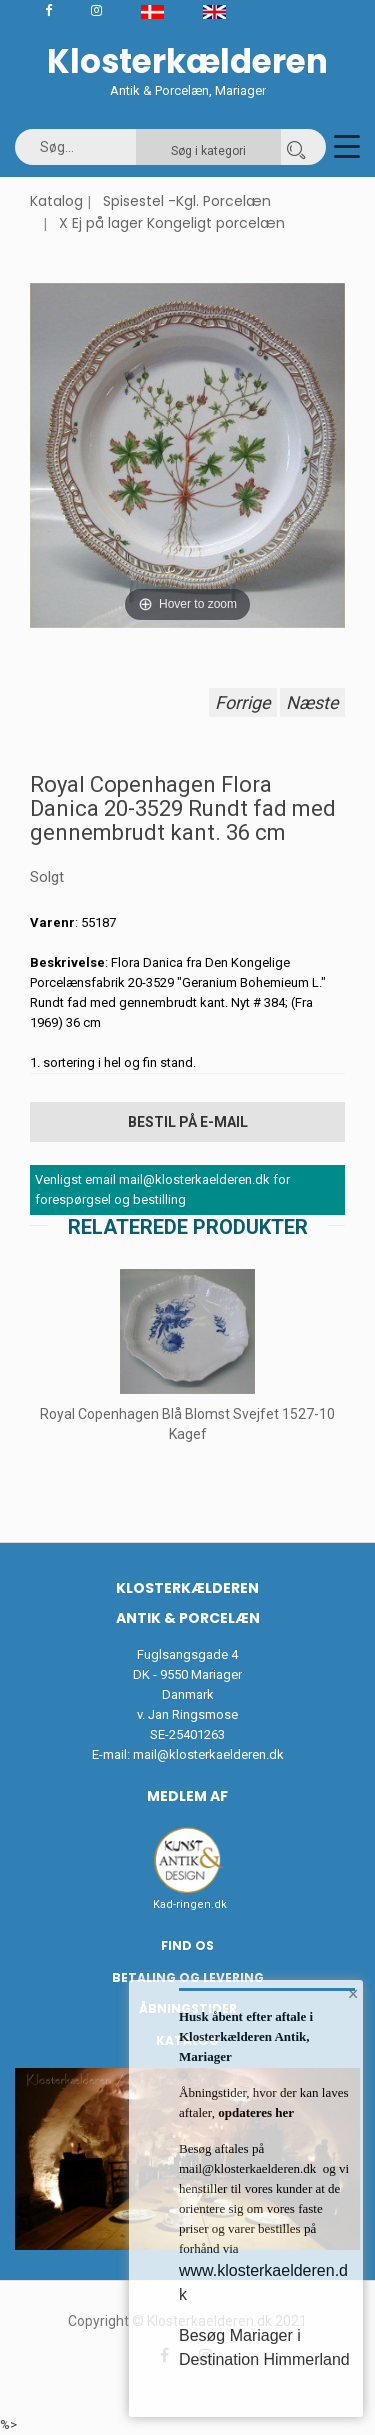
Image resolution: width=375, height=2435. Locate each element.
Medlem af (187, 1796)
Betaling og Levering (188, 1977)
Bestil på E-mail (188, 1122)
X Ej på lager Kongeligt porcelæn (172, 223)
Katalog (56, 201)
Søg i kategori (208, 151)
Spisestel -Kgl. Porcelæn (187, 201)
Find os (187, 1945)
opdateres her (254, 2112)
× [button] (353, 1994)
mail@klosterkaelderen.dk (208, 1754)
